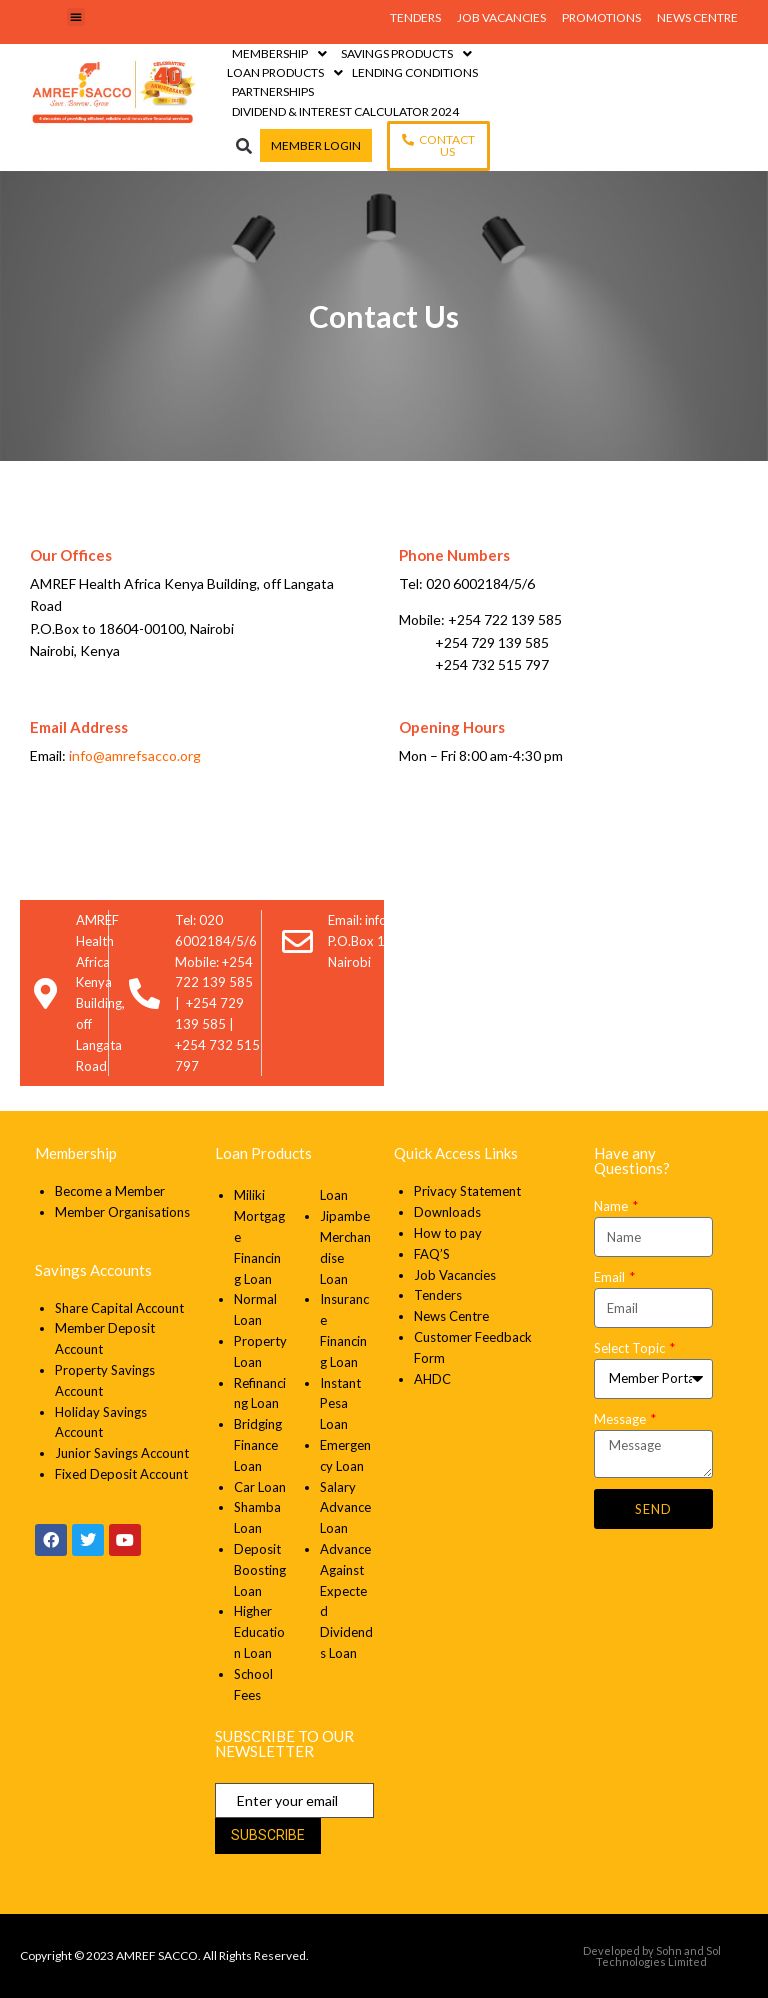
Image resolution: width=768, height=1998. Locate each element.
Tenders (438, 1295)
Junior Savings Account (122, 1453)
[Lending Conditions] (415, 72)
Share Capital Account (119, 1308)
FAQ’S (432, 1254)
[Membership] (281, 53)
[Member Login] (316, 145)
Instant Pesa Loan (340, 1404)
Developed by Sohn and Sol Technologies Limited (652, 1956)
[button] (76, 17)
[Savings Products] (408, 53)
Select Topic (631, 1348)
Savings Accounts (93, 1270)
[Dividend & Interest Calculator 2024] (345, 111)
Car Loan (260, 1487)
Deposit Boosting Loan (260, 1570)
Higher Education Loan (259, 1632)
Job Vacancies (455, 1275)
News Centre (451, 1316)
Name (612, 1206)
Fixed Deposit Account (121, 1474)
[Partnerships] (273, 91)
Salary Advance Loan (345, 1508)
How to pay (448, 1233)
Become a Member (110, 1191)
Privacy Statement (469, 1191)
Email (611, 1277)
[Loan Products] (287, 72)
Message (621, 1419)
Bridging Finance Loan (258, 1445)
